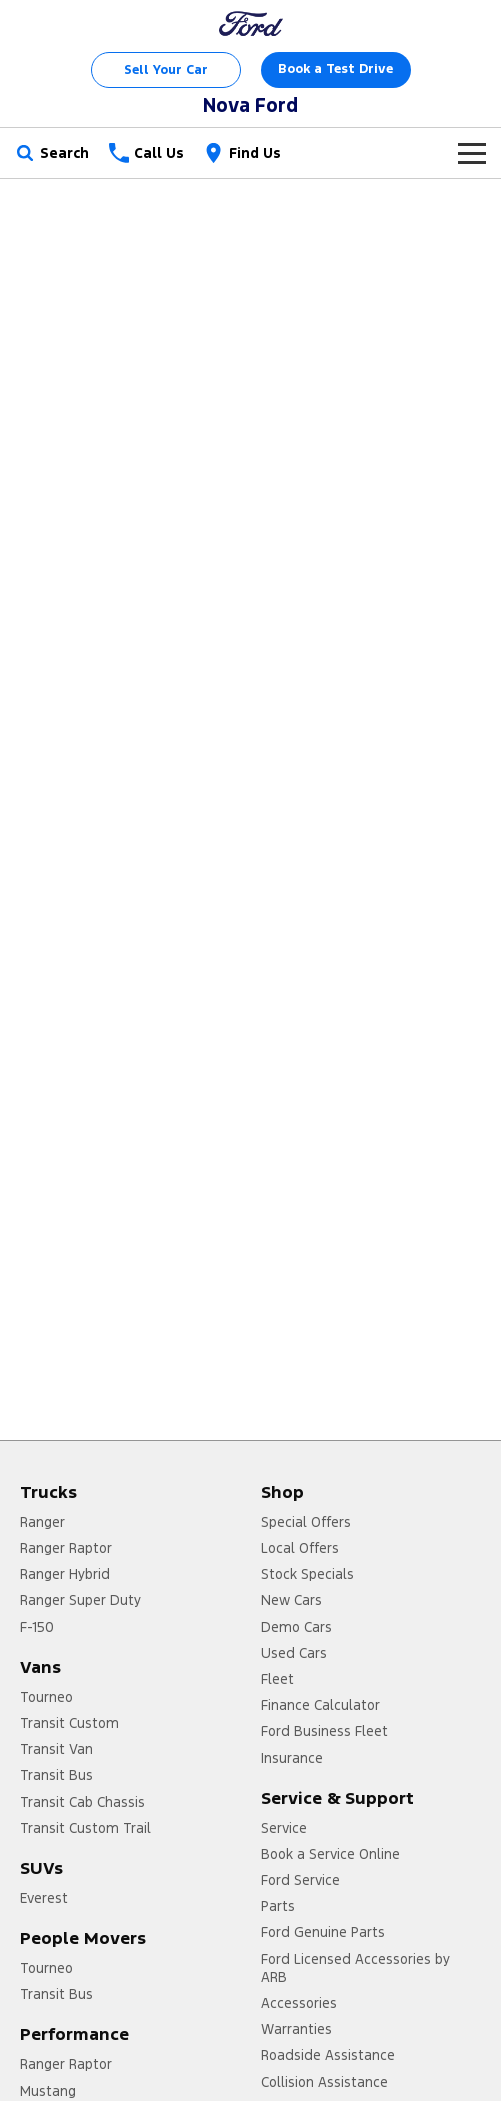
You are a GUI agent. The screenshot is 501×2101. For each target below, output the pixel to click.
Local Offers (300, 1548)
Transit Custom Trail (85, 1828)
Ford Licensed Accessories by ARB (355, 1968)
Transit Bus (56, 1775)
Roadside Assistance (328, 2055)
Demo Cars (296, 1627)
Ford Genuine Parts (323, 1932)
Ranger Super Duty (80, 1600)
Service (284, 1828)
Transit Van (56, 1749)
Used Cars (294, 1653)
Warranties (296, 2029)
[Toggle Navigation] (472, 153)
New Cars (291, 1600)
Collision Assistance (324, 2082)
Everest (44, 1898)
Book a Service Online (330, 1854)
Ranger (42, 1522)
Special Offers (306, 1522)
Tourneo (46, 1697)
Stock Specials (307, 1574)
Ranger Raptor (66, 1548)
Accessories (299, 2003)
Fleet (277, 1679)
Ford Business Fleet (324, 1731)
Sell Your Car (166, 70)
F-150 (37, 1627)
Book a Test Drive (335, 69)
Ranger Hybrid (65, 1574)
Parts (278, 1906)
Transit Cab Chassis (82, 1802)
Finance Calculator (320, 1705)
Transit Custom (69, 1723)
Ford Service (300, 1880)
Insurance (292, 1758)
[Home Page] (251, 23)
